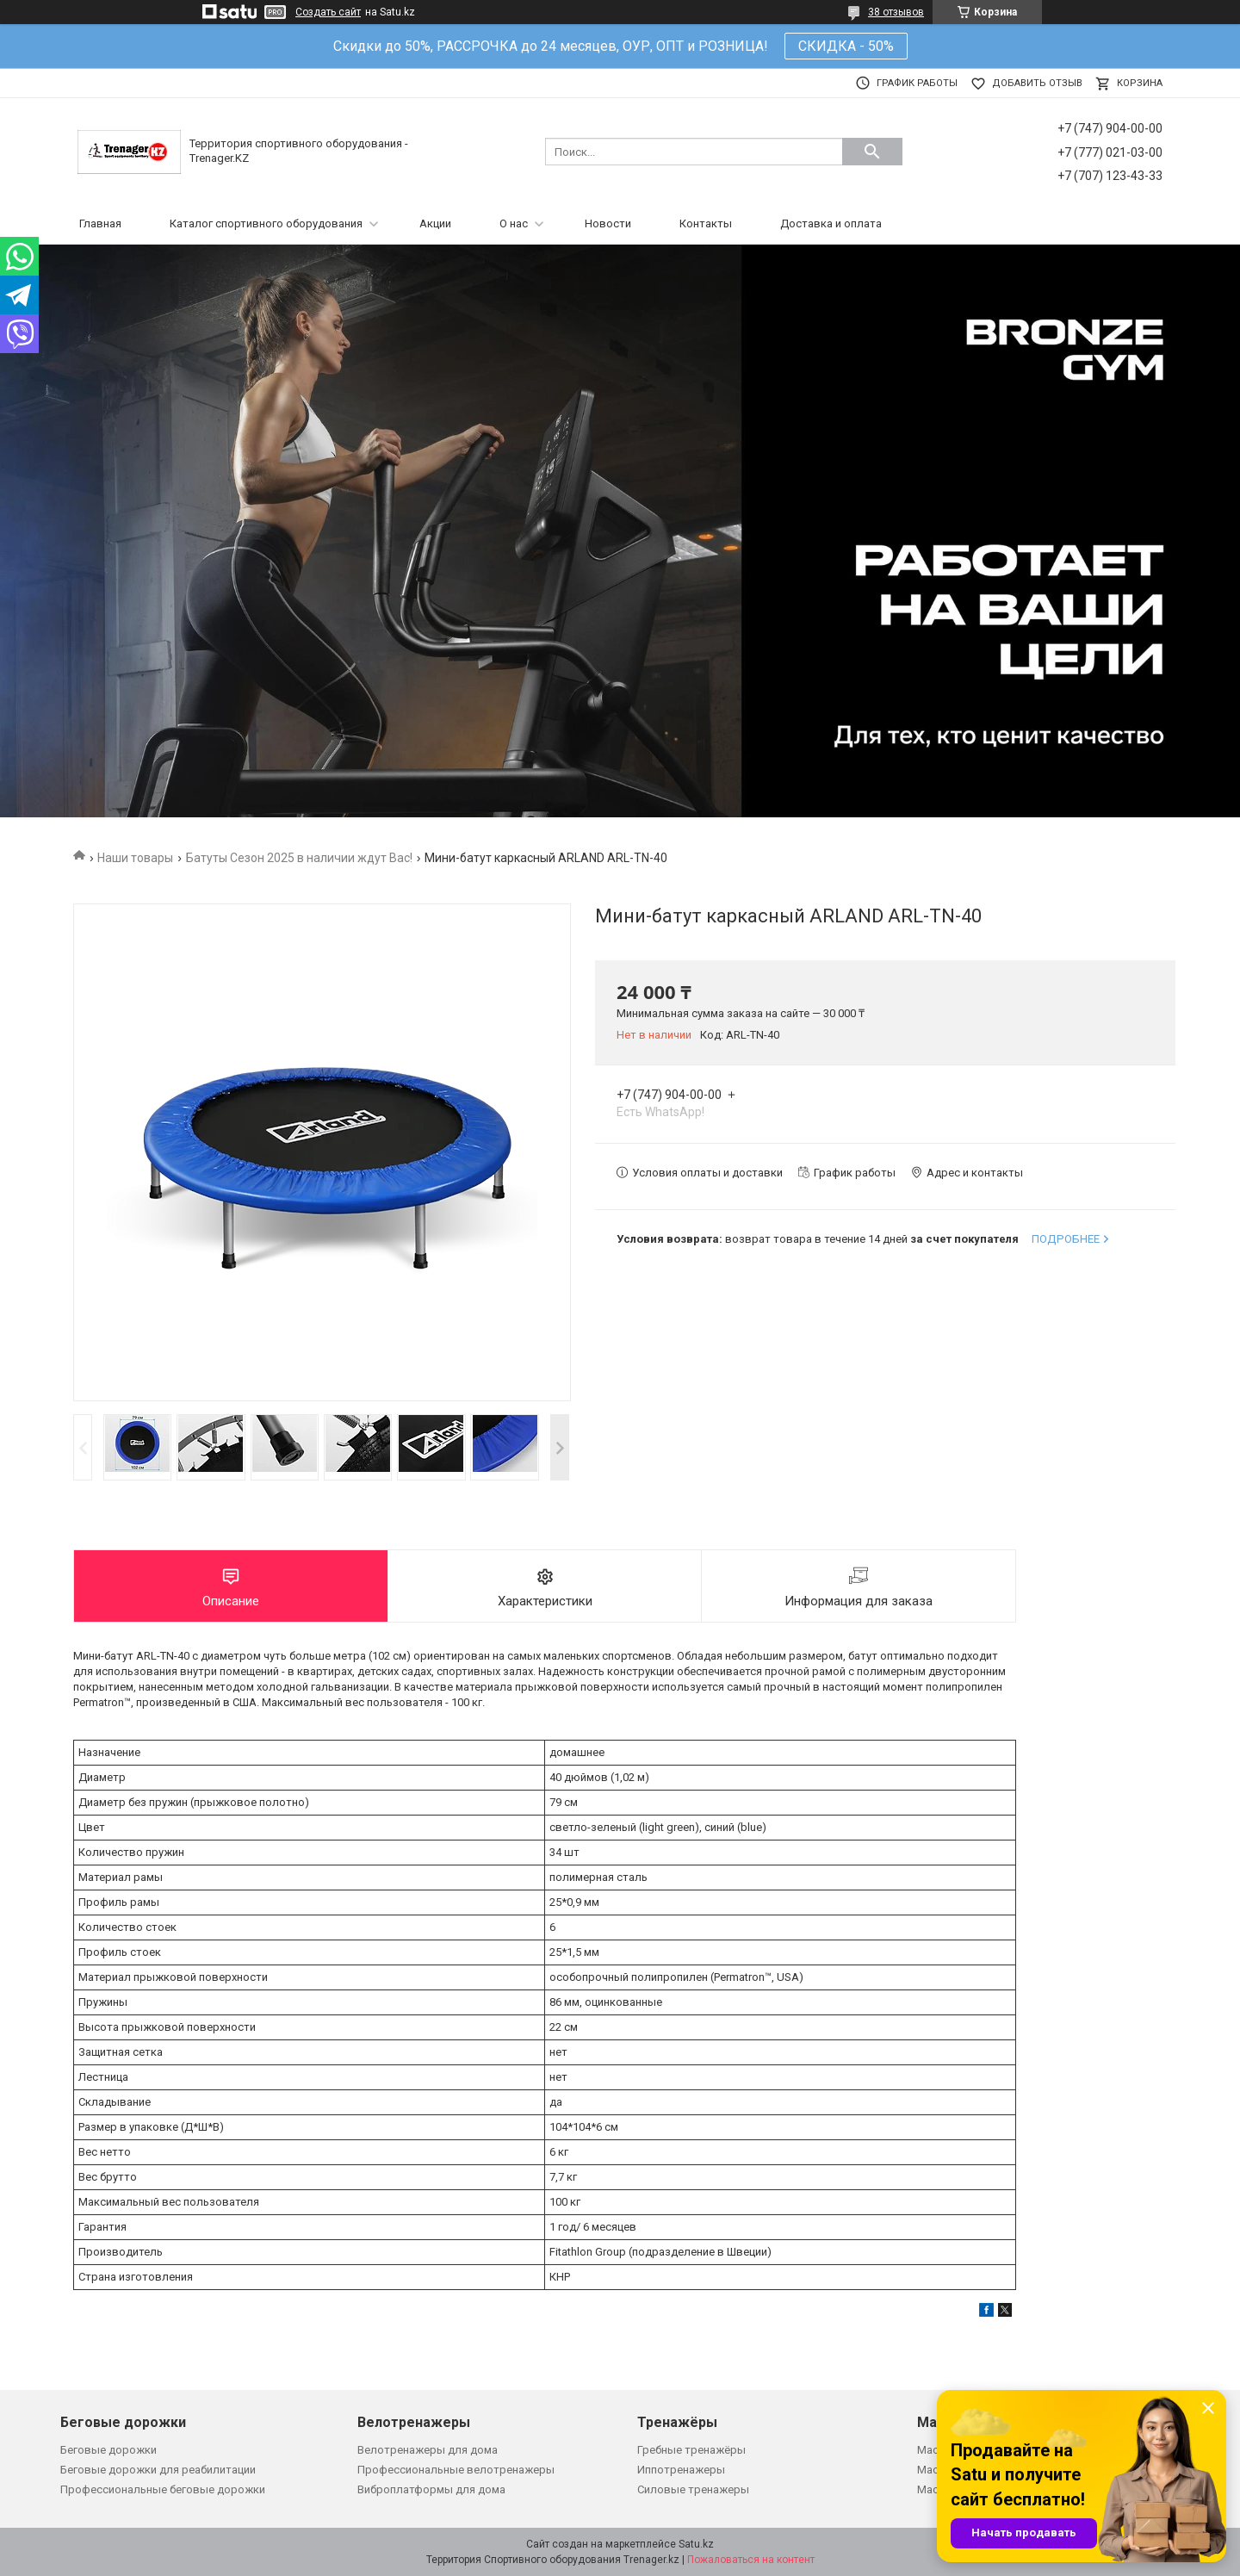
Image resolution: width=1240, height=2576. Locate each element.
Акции (435, 223)
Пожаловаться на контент (751, 2560)
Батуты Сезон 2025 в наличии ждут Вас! (299, 858)
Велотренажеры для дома (427, 2449)
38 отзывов (896, 12)
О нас (513, 223)
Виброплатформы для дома (431, 2489)
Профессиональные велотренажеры (456, 2469)
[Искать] (872, 151)
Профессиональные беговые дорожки (162, 2489)
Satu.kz (696, 2544)
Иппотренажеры (681, 2469)
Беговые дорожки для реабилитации (158, 2469)
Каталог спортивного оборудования (266, 223)
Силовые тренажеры (693, 2489)
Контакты (705, 223)
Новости (608, 223)
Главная (100, 223)
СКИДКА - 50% (846, 46)
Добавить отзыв (1037, 83)
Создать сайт (328, 12)
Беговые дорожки (108, 2449)
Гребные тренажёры (691, 2449)
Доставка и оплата (831, 223)
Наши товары (135, 858)
